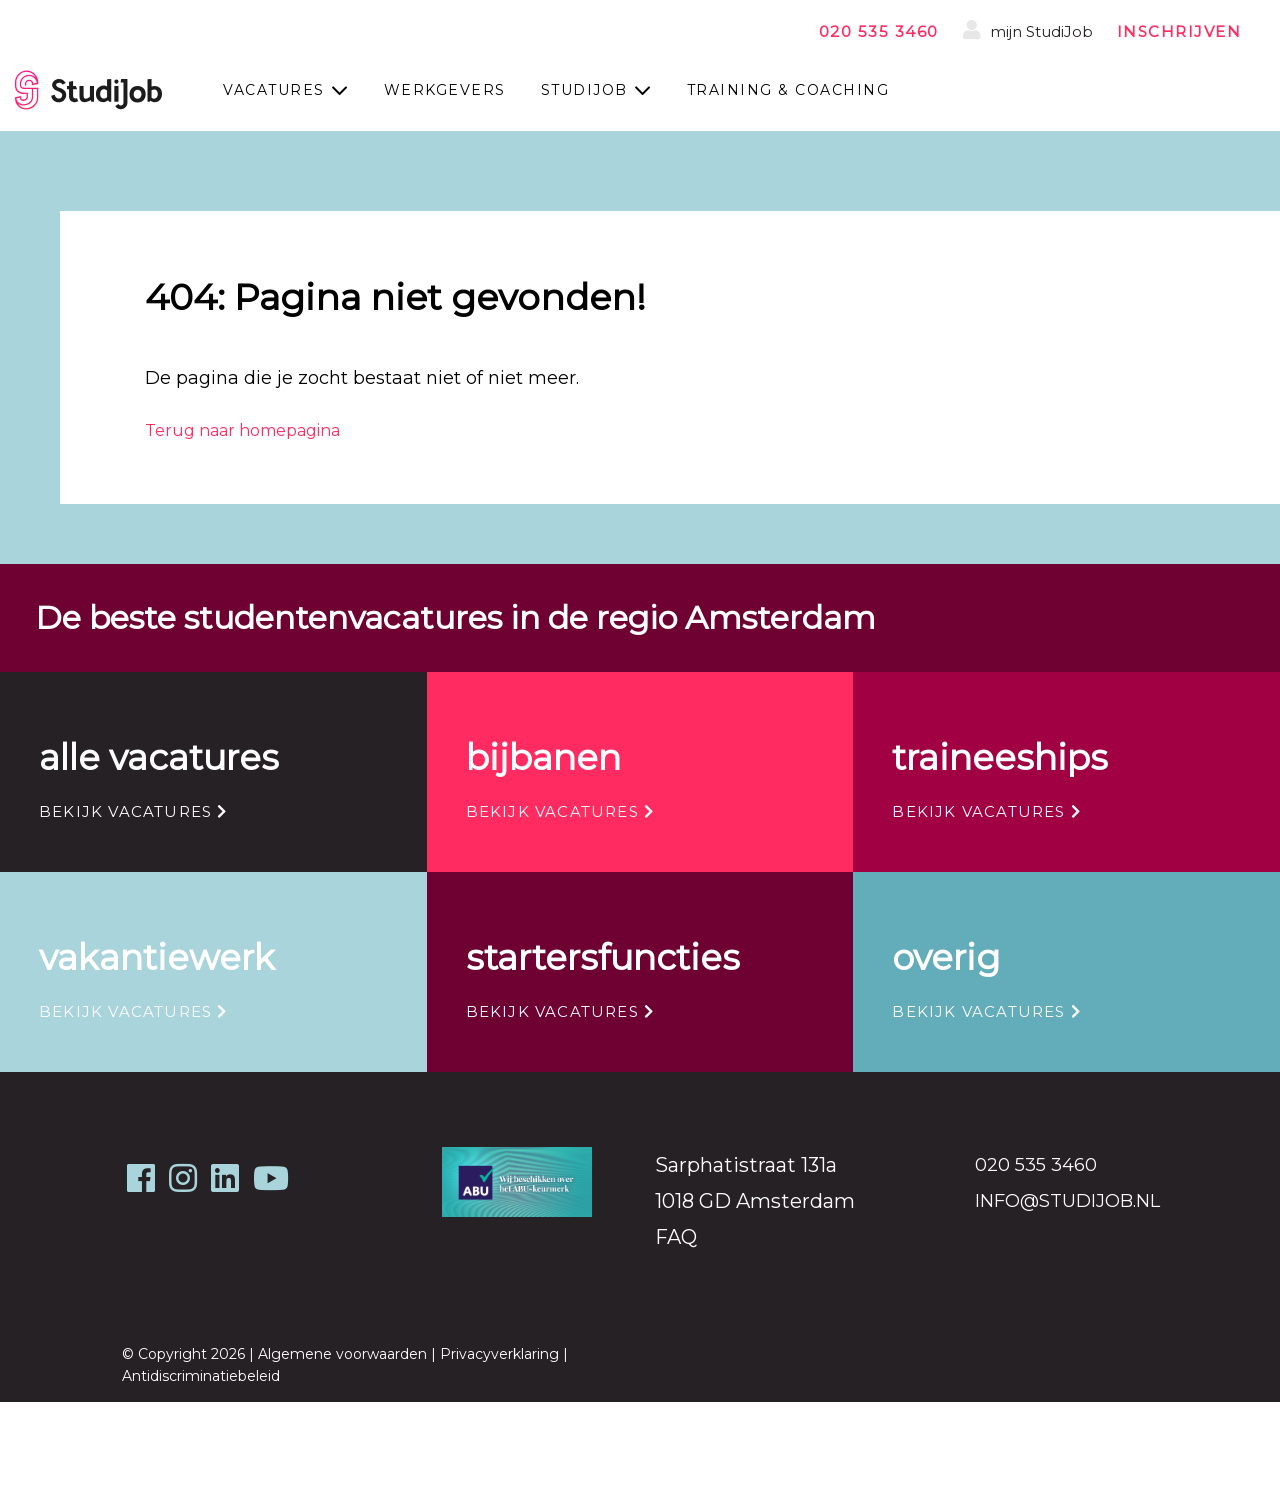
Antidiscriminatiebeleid (201, 1376)
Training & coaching (788, 90)
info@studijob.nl (1067, 1201)
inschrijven (1179, 31)
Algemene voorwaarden (342, 1354)
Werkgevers (445, 90)
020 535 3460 (879, 31)
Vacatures (274, 90)
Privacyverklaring (499, 1354)
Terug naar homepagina (242, 430)
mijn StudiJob (1028, 30)
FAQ (676, 1237)
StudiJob (584, 90)
